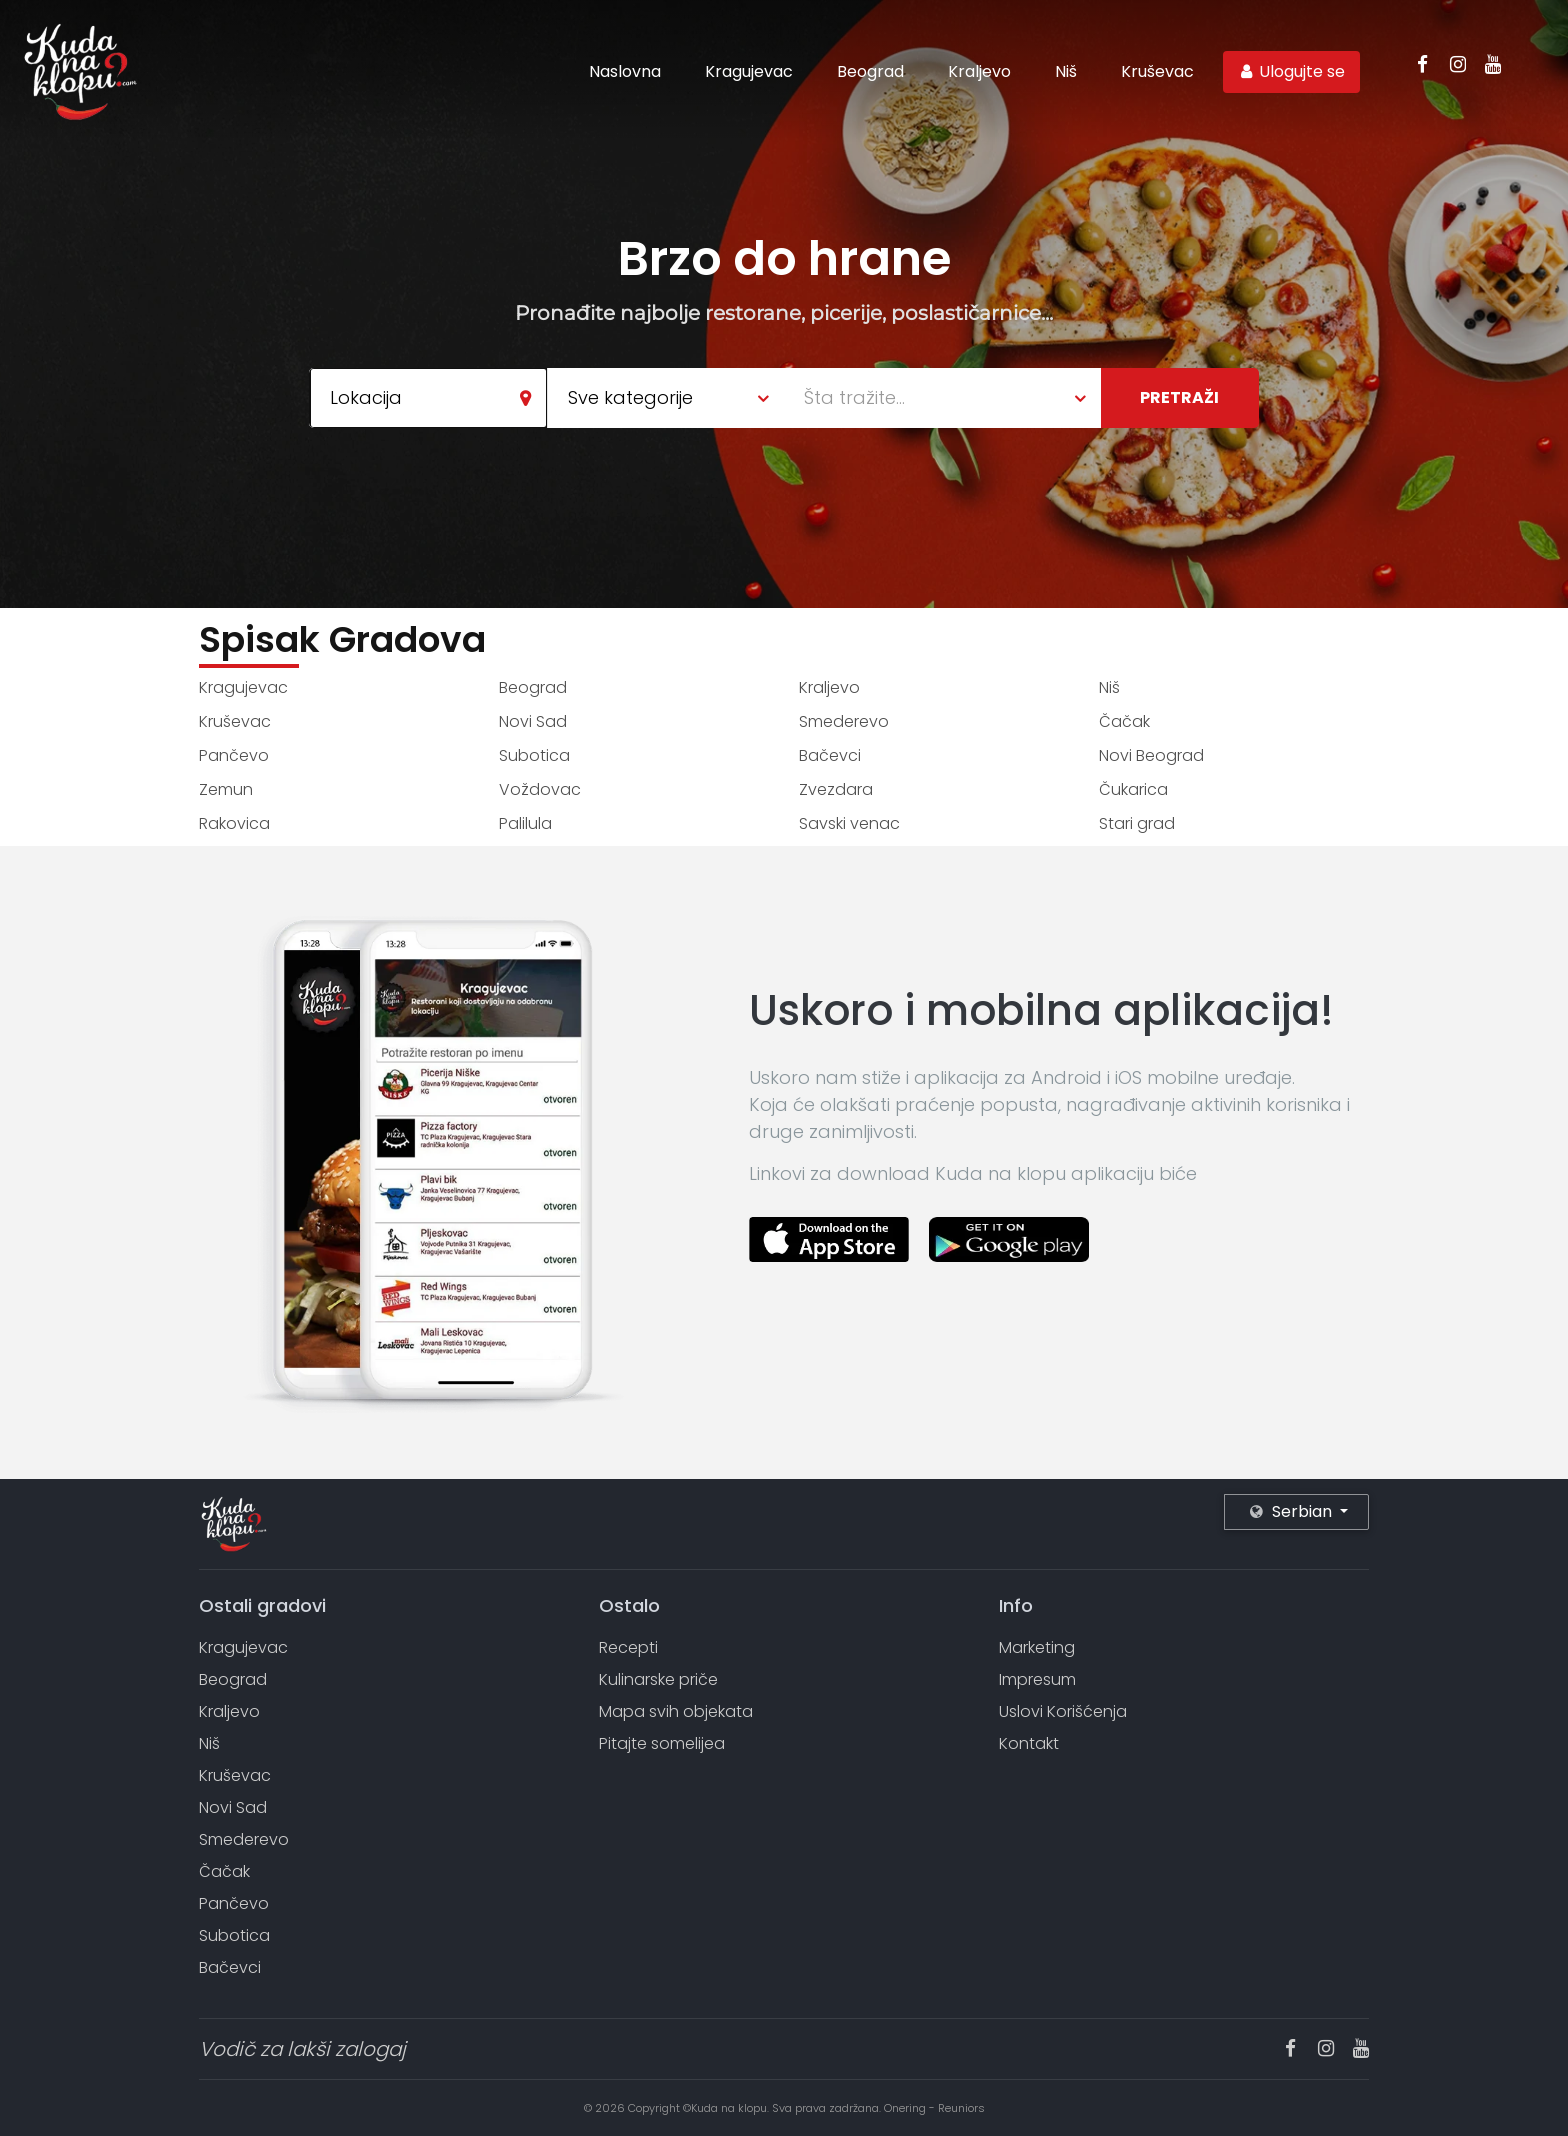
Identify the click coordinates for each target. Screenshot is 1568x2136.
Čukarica (1133, 789)
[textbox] (952, 398)
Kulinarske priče (658, 1679)
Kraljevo (979, 71)
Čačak (1124, 721)
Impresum (1037, 1679)
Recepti (628, 1647)
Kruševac (1157, 71)
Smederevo (844, 721)
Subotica (534, 755)
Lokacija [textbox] (366, 397)
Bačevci (830, 755)
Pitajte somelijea (662, 1743)
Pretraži (1179, 397)
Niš (1066, 71)
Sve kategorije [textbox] (630, 397)
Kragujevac (749, 71)
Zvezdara (836, 789)
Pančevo (234, 755)
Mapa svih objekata (676, 1711)
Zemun (226, 789)
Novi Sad (533, 721)
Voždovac (540, 789)
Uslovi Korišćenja (1063, 1711)
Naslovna (625, 71)
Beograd (870, 71)
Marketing (1037, 1647)
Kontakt (1029, 1743)
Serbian (1293, 1511)
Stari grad (1137, 823)
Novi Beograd (1151, 755)
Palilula (525, 823)
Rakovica (234, 823)
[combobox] (428, 398)
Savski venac (849, 823)
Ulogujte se (1291, 71)
